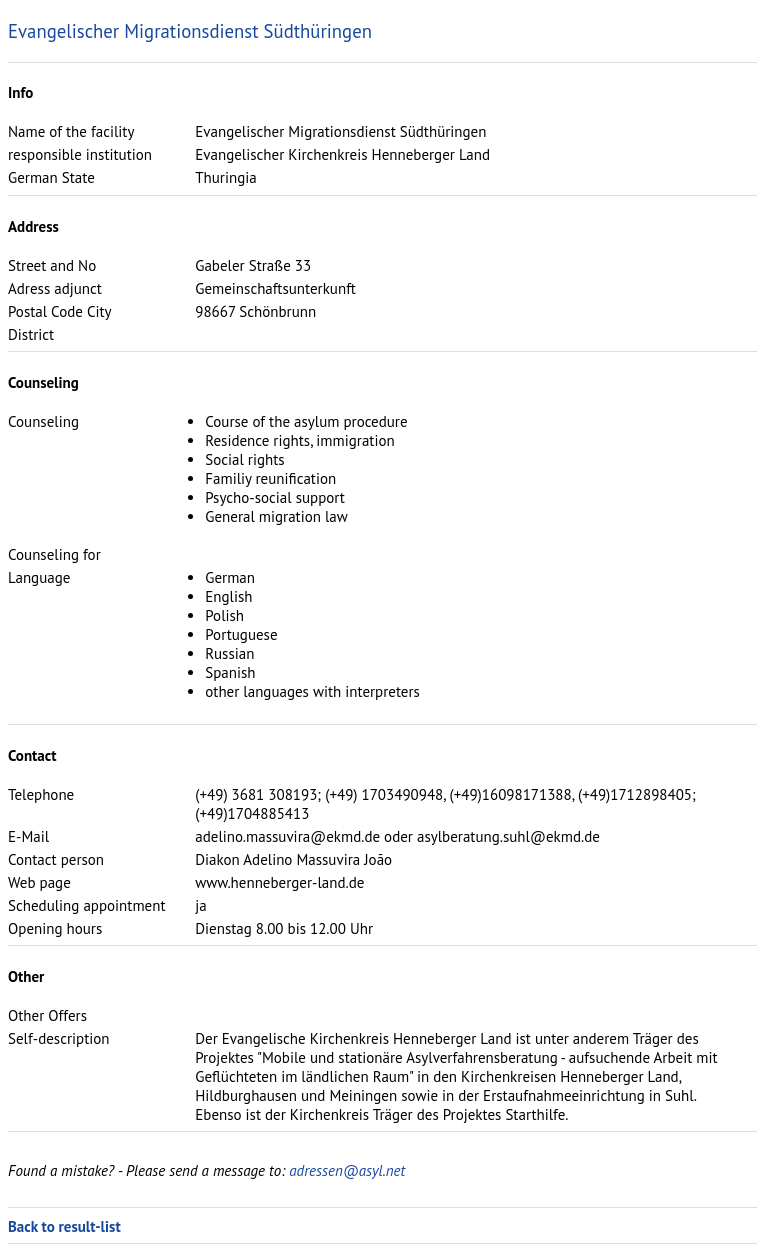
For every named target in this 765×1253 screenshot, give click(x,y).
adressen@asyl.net (347, 1170)
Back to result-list (64, 1226)
